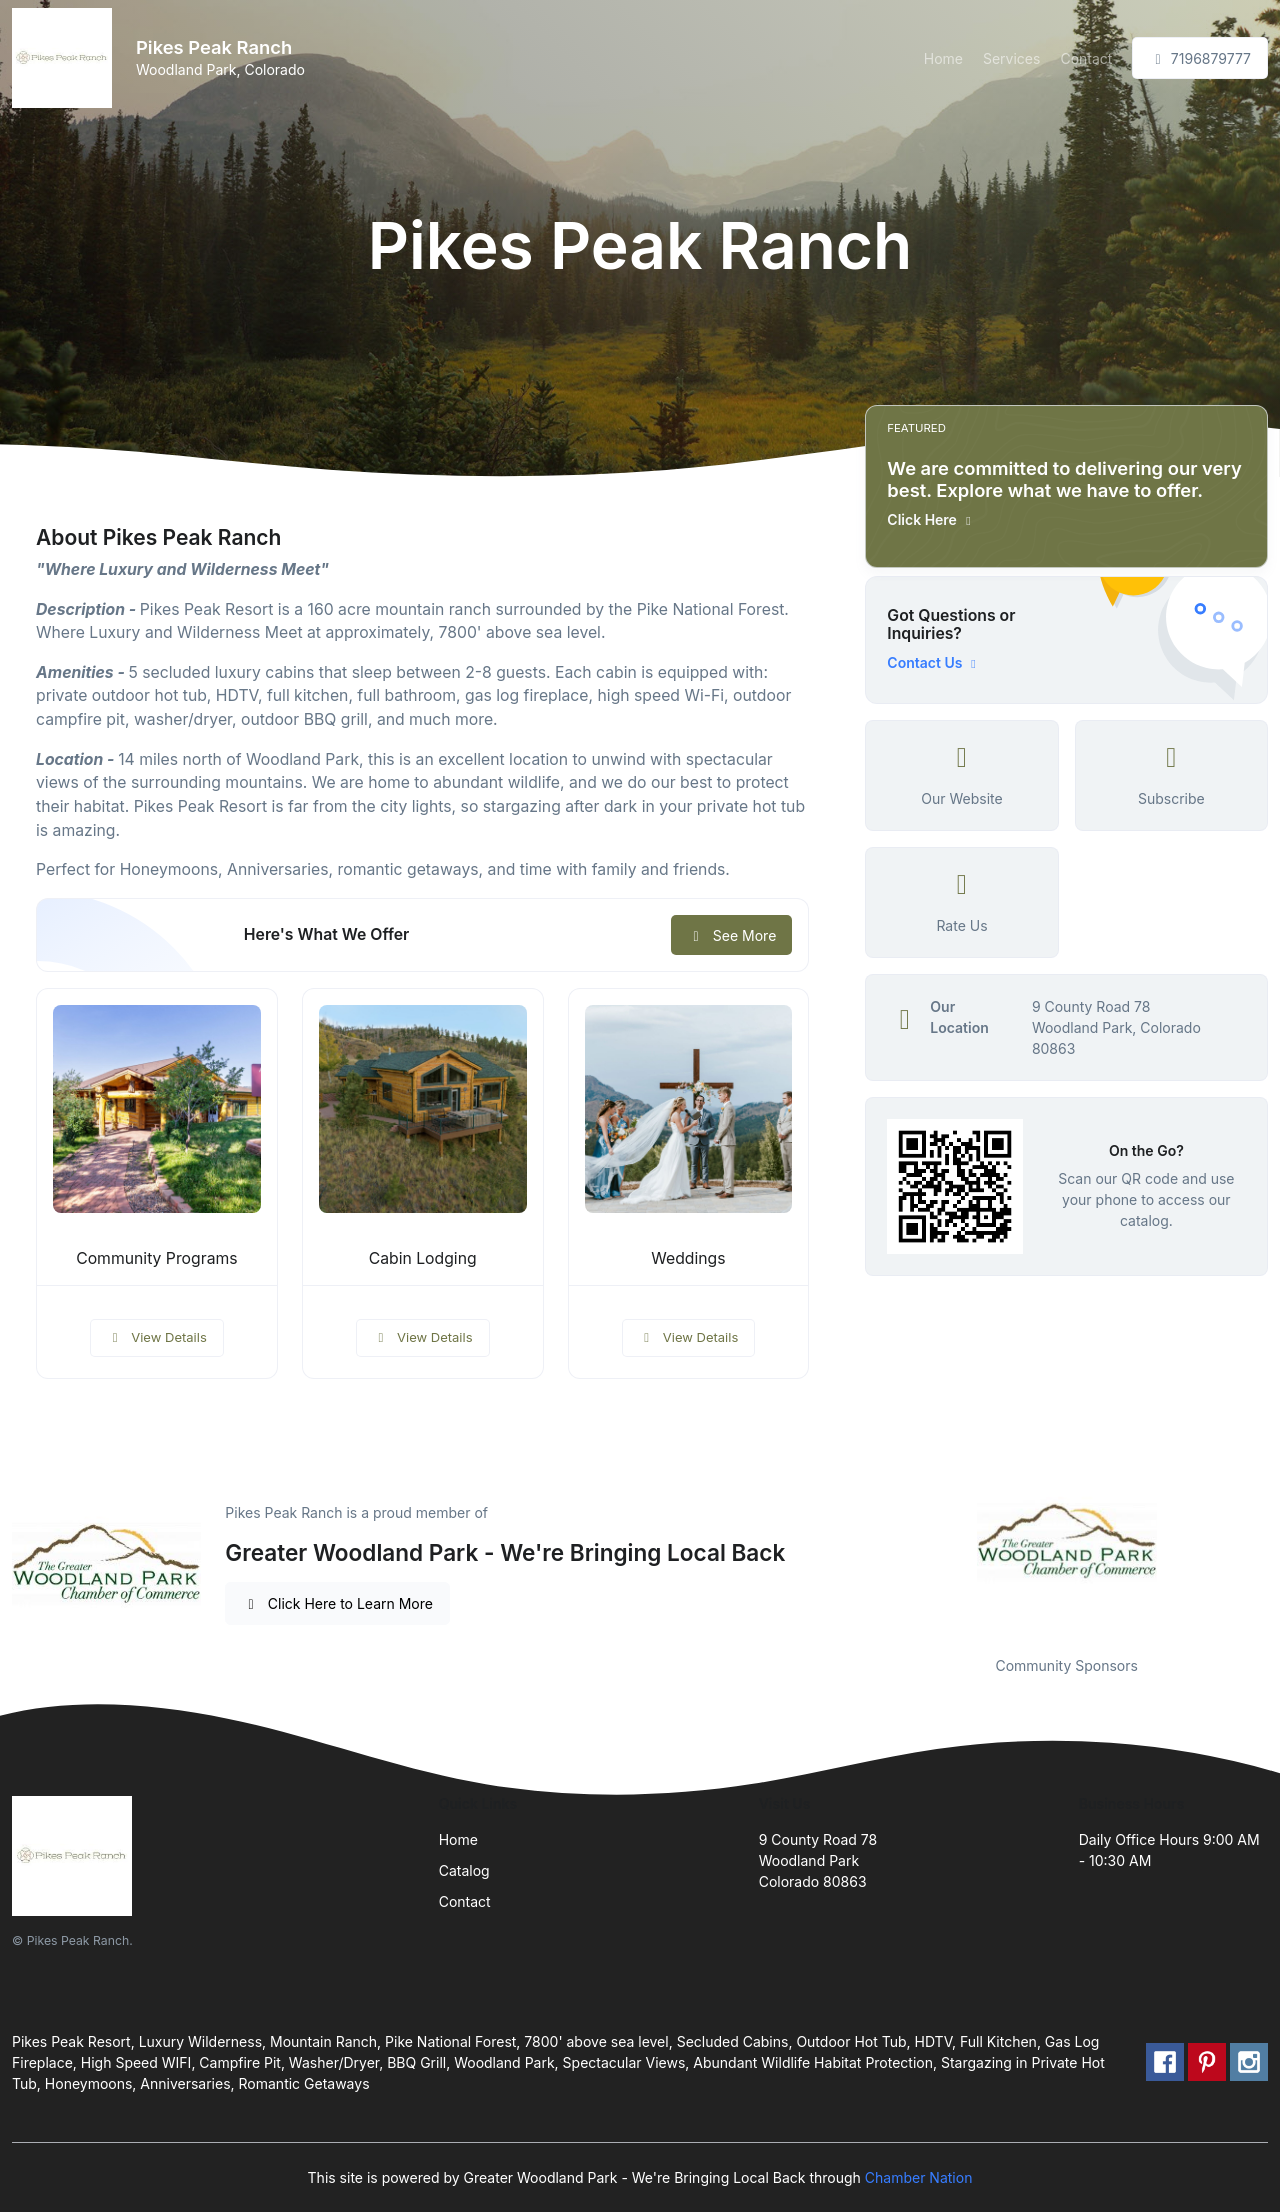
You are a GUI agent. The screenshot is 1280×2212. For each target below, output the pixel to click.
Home (943, 58)
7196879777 (1200, 58)
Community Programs (156, 1258)
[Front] (66, 58)
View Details (157, 1337)
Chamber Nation (919, 2177)
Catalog (464, 1870)
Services (1011, 58)
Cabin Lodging (423, 1258)
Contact (1086, 58)
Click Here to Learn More (337, 1603)
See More (731, 935)
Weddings (688, 1258)
